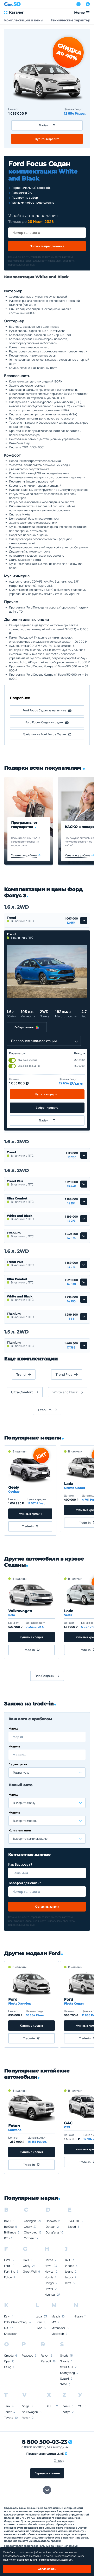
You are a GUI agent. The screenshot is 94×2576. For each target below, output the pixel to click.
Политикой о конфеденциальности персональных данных (37, 2559)
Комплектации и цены (23, 20)
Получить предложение (47, 246)
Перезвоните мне (47, 2473)
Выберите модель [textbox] (25, 1821)
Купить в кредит (47, 139)
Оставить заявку (47, 1906)
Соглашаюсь (47, 2569)
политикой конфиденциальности (27, 260)
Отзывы (59, 2460)
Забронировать (47, 1108)
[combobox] (47, 1772)
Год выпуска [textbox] (21, 1772)
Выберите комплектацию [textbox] (30, 1838)
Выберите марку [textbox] (24, 1803)
